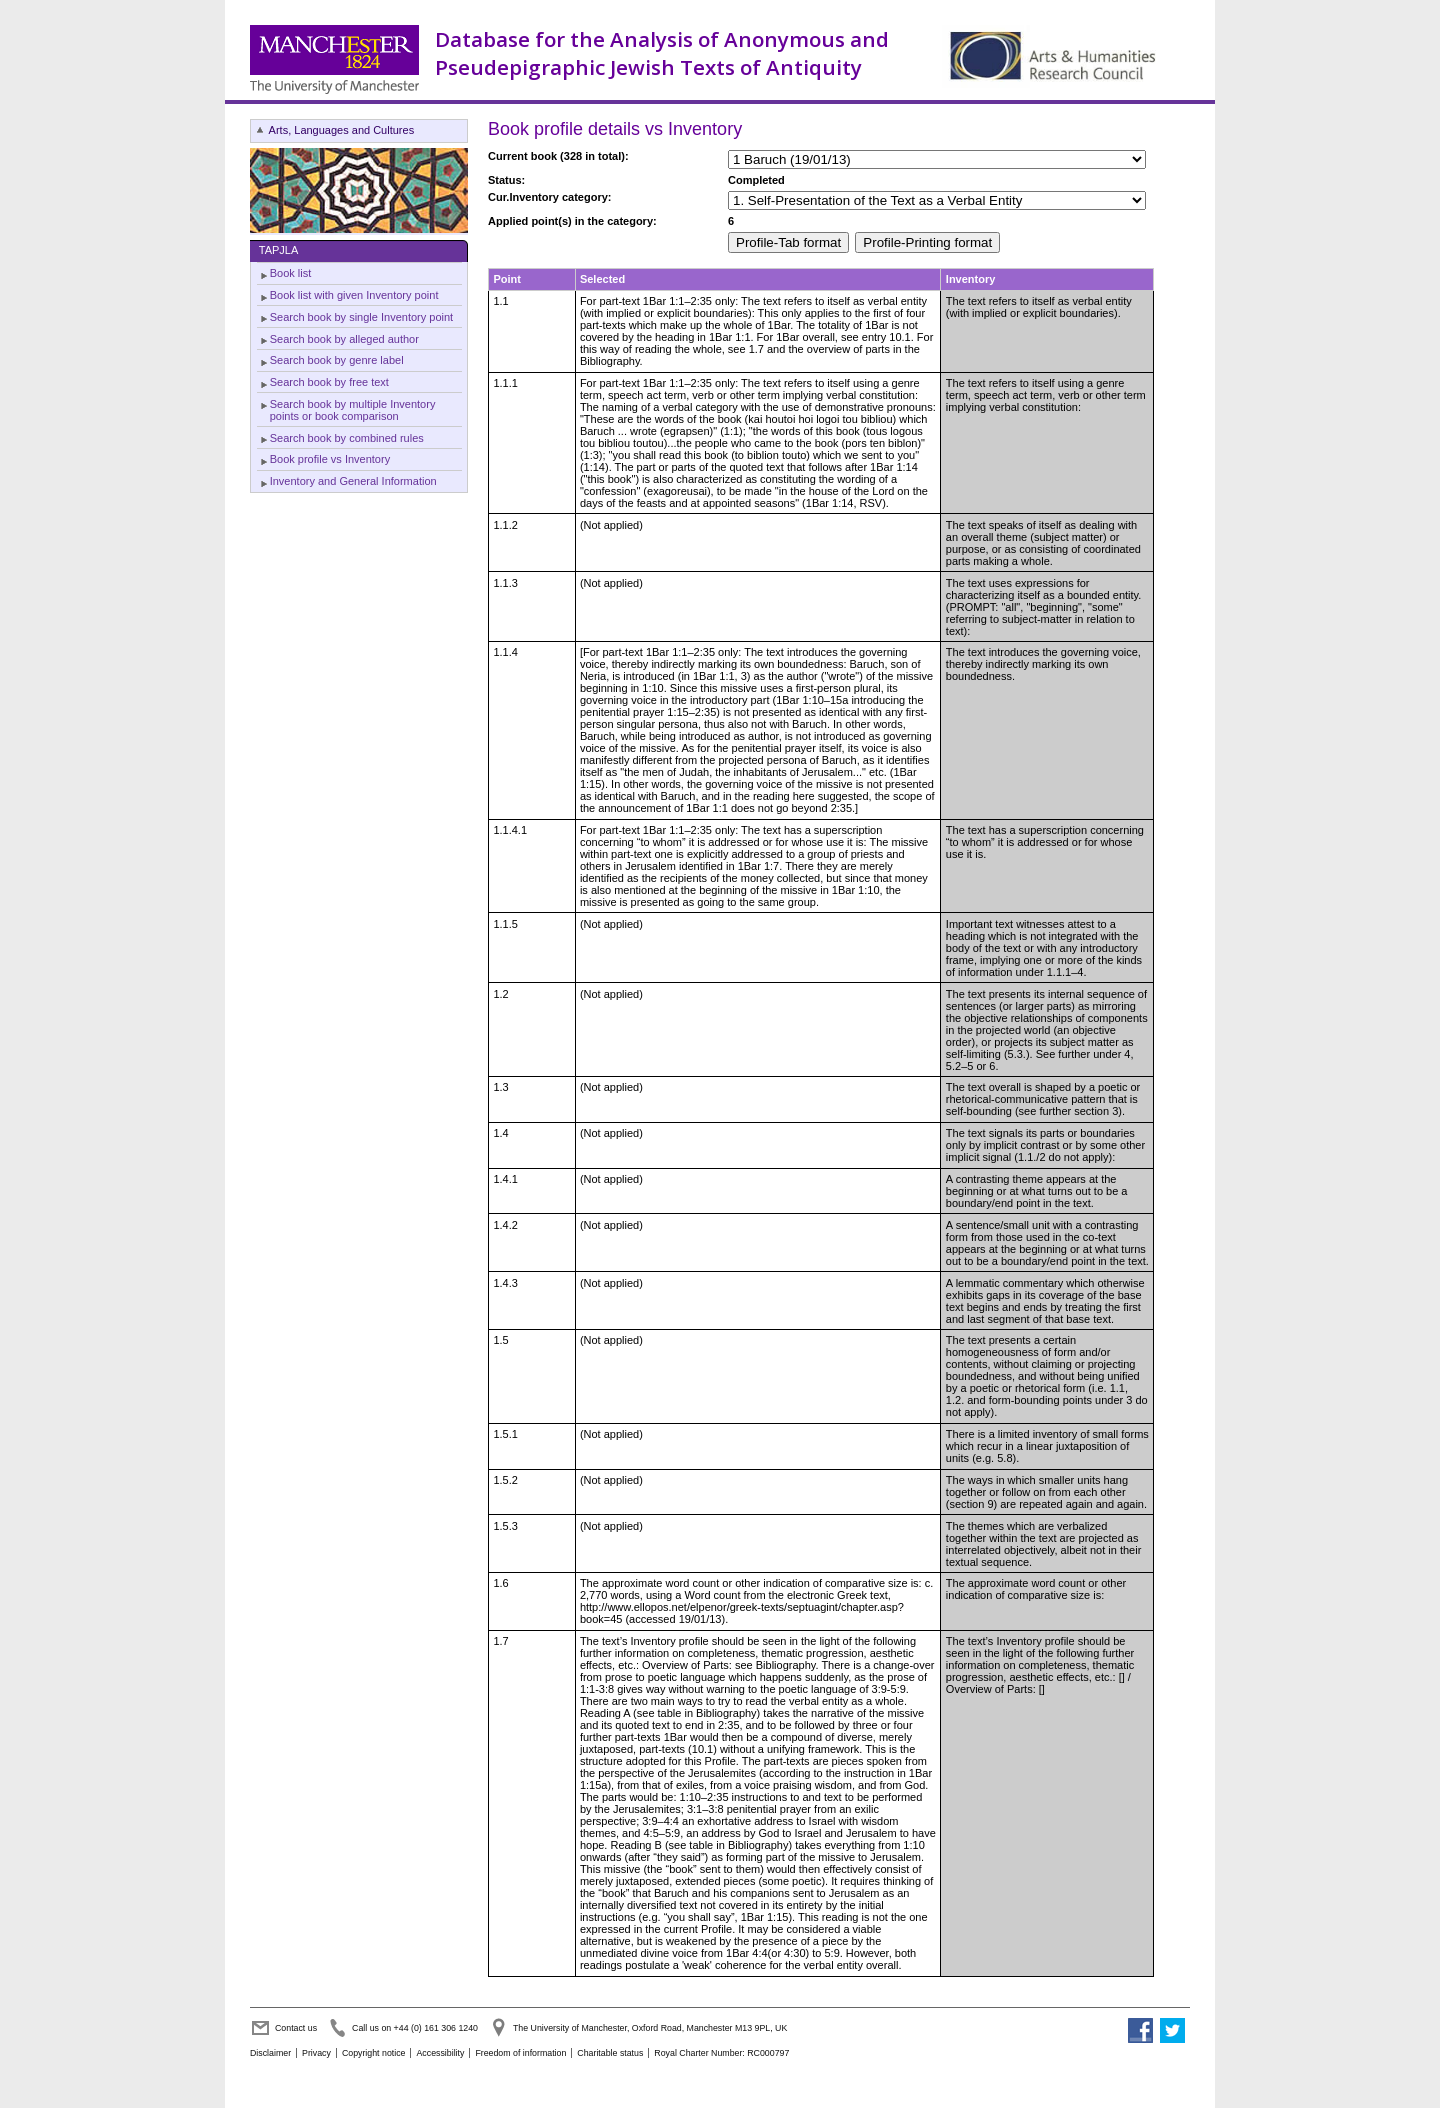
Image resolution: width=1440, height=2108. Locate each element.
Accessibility (440, 2053)
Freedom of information (520, 2053)
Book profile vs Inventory (330, 459)
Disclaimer (270, 2053)
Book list (291, 273)
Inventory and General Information (353, 481)
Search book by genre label (337, 360)
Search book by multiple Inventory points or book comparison (353, 410)
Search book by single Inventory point (361, 317)
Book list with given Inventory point (354, 295)
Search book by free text (329, 382)
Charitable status (610, 2053)
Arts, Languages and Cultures (342, 130)
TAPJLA (279, 250)
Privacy (316, 2053)
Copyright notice (374, 2053)
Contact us (296, 2028)
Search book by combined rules (347, 438)
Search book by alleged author (344, 339)
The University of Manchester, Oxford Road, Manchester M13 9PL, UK (650, 2028)
